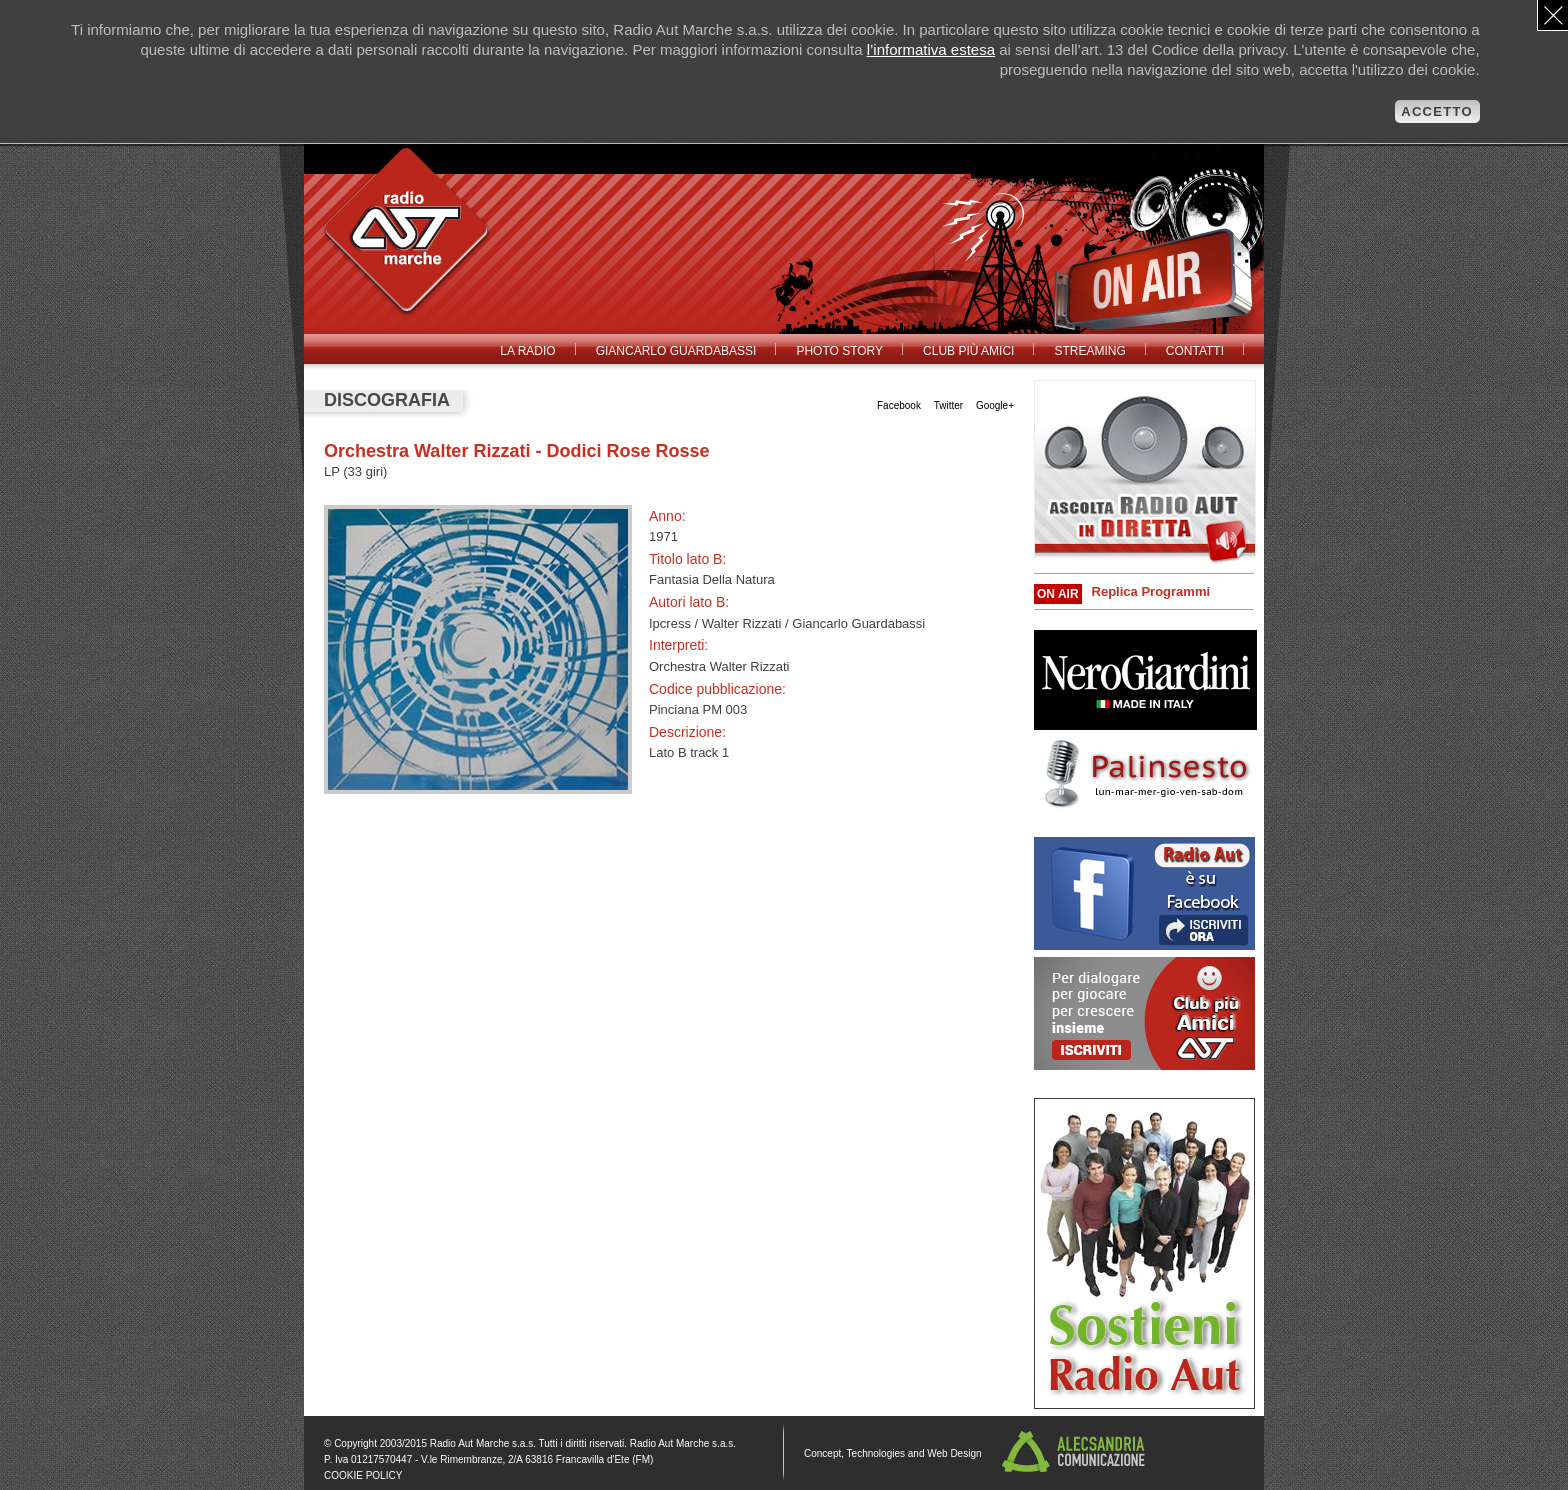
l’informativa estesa (931, 49)
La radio (527, 351)
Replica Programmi (1151, 591)
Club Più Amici (968, 351)
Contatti (1195, 351)
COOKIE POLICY (363, 1475)
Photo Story (839, 351)
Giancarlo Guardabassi (676, 351)
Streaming (1089, 351)
